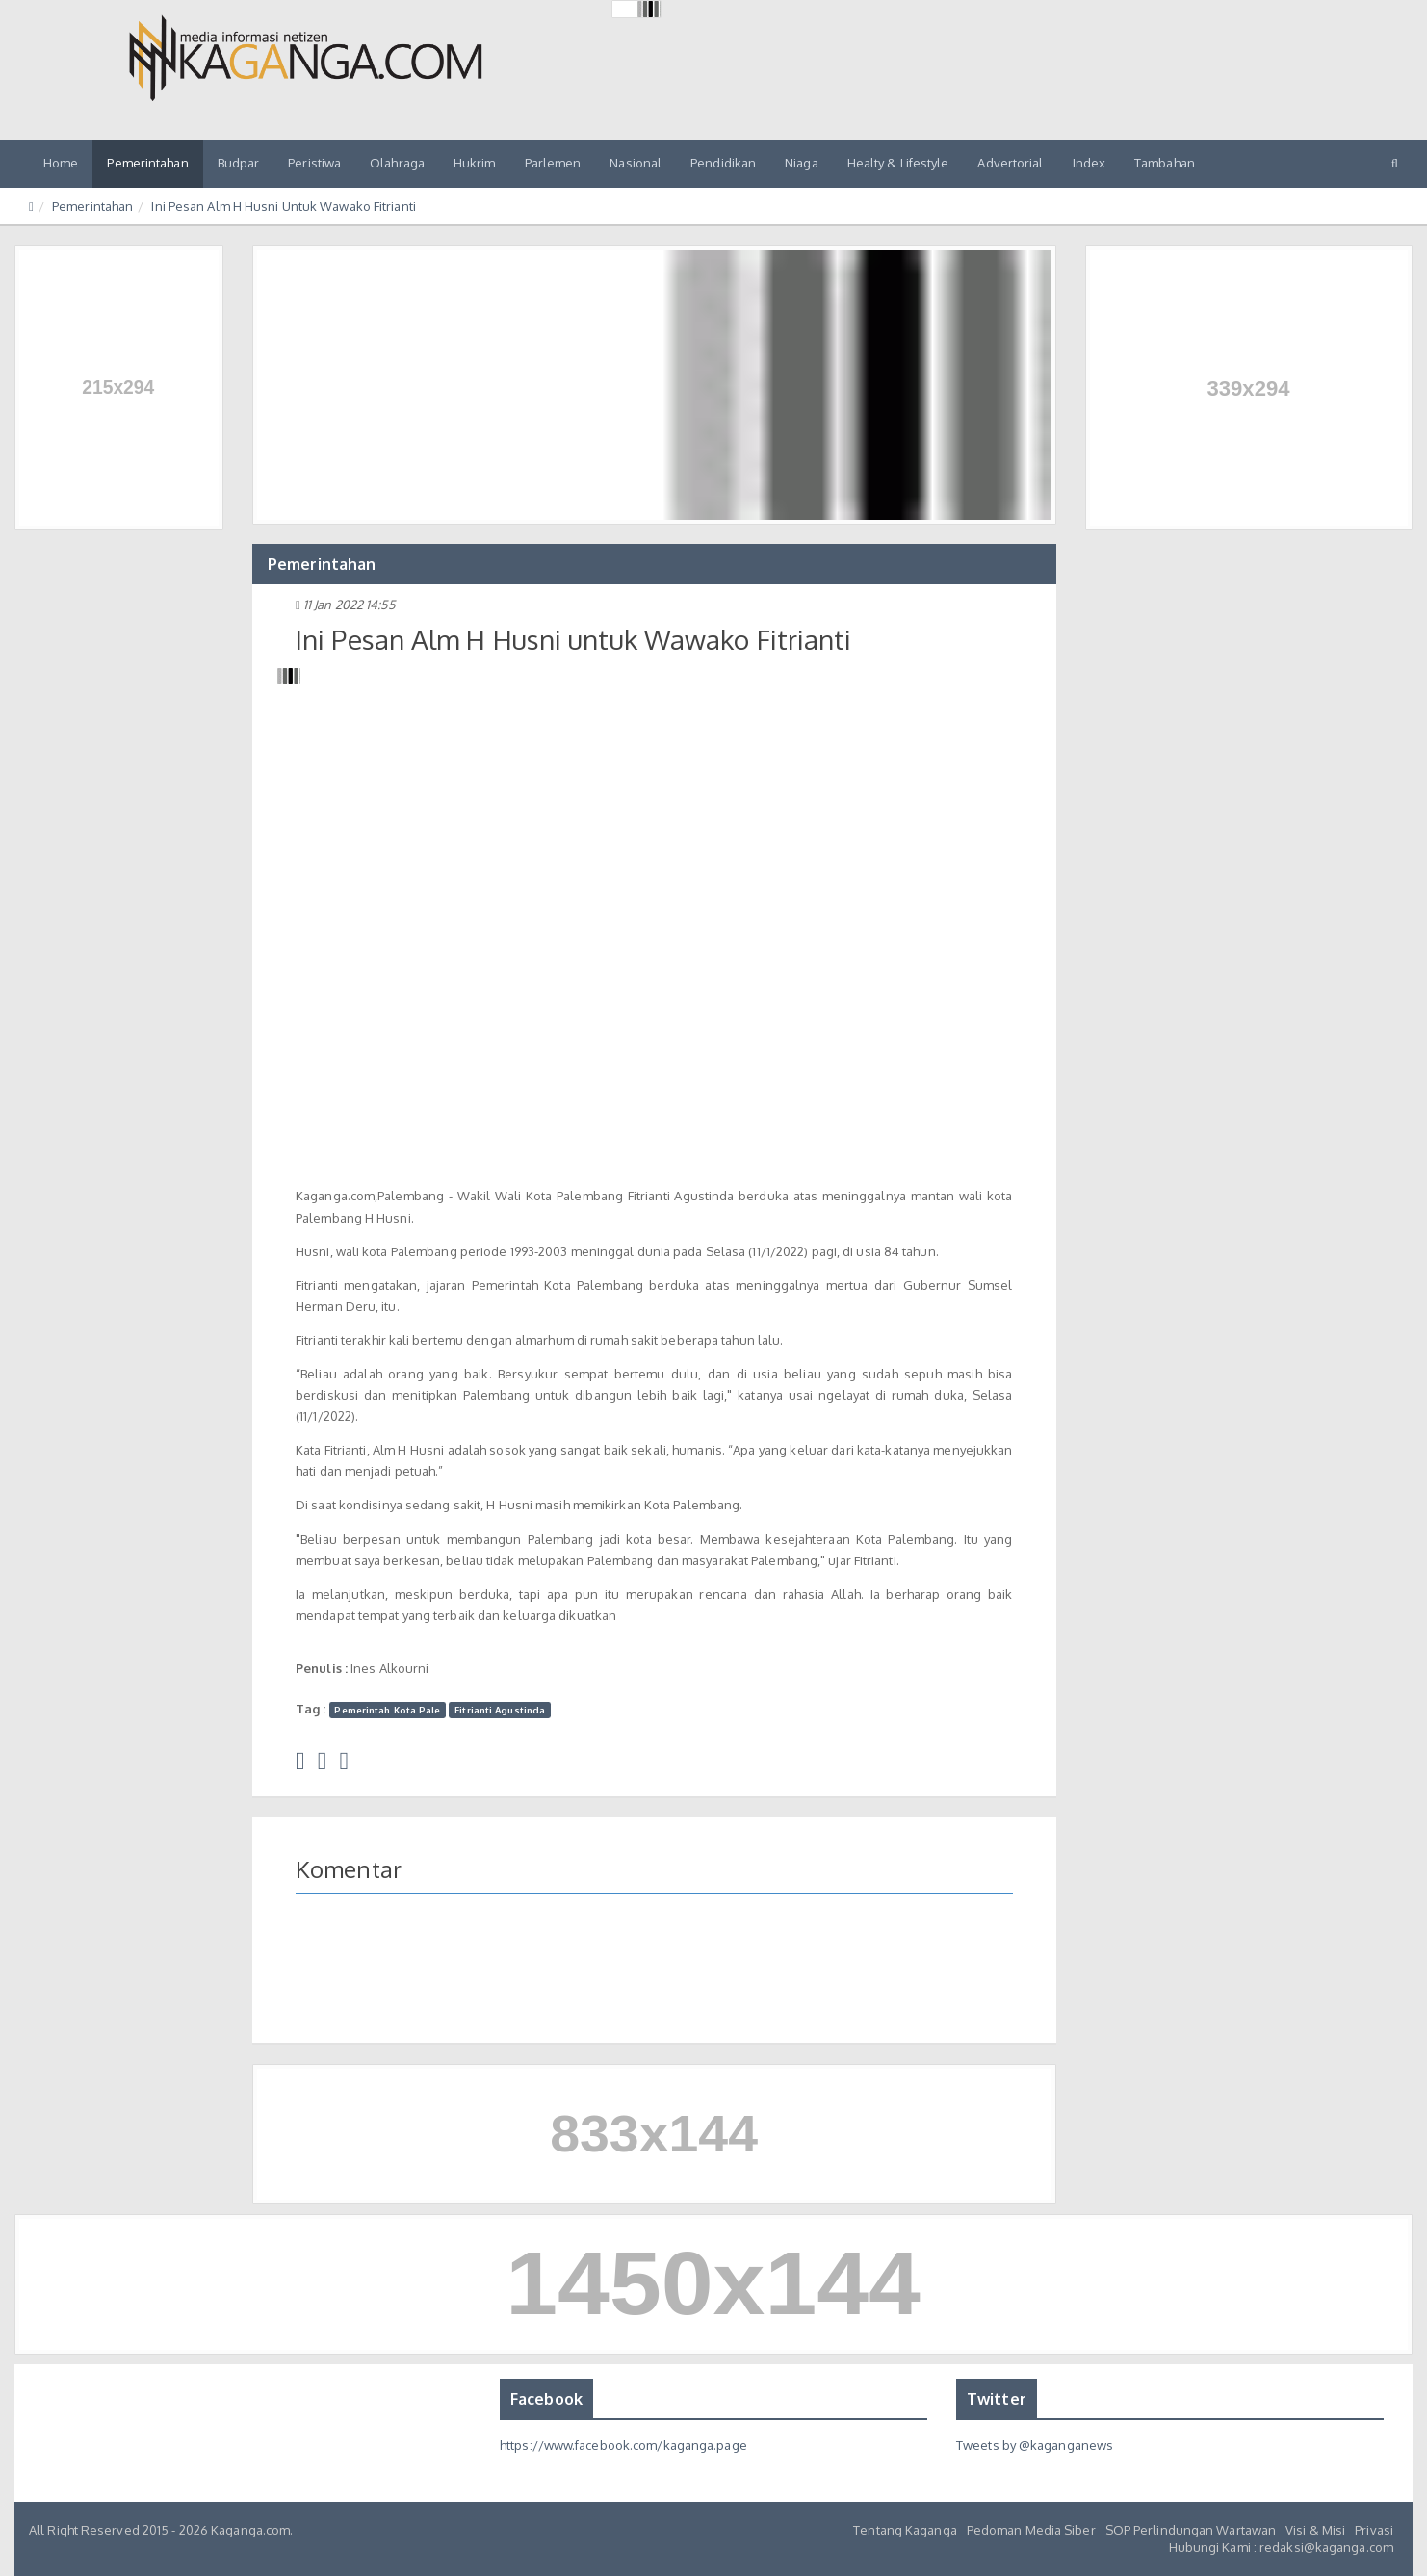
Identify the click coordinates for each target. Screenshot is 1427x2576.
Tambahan (1164, 162)
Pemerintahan (147, 162)
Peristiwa (314, 162)
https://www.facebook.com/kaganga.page (623, 2445)
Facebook (546, 2399)
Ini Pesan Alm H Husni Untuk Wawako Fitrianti (283, 206)
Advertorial (1010, 162)
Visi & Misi (1315, 2529)
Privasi (1374, 2529)
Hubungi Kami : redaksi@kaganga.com (1281, 2547)
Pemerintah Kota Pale (387, 1709)
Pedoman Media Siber (1031, 2529)
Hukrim (475, 162)
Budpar (239, 162)
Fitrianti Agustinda (499, 1709)
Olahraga (397, 162)
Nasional (636, 162)
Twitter (996, 2399)
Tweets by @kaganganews (1034, 2445)
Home (60, 162)
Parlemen (553, 162)
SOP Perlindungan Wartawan (1191, 2529)
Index (1089, 162)
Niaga (801, 162)
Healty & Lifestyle (898, 162)
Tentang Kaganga (905, 2529)
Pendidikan (723, 162)
